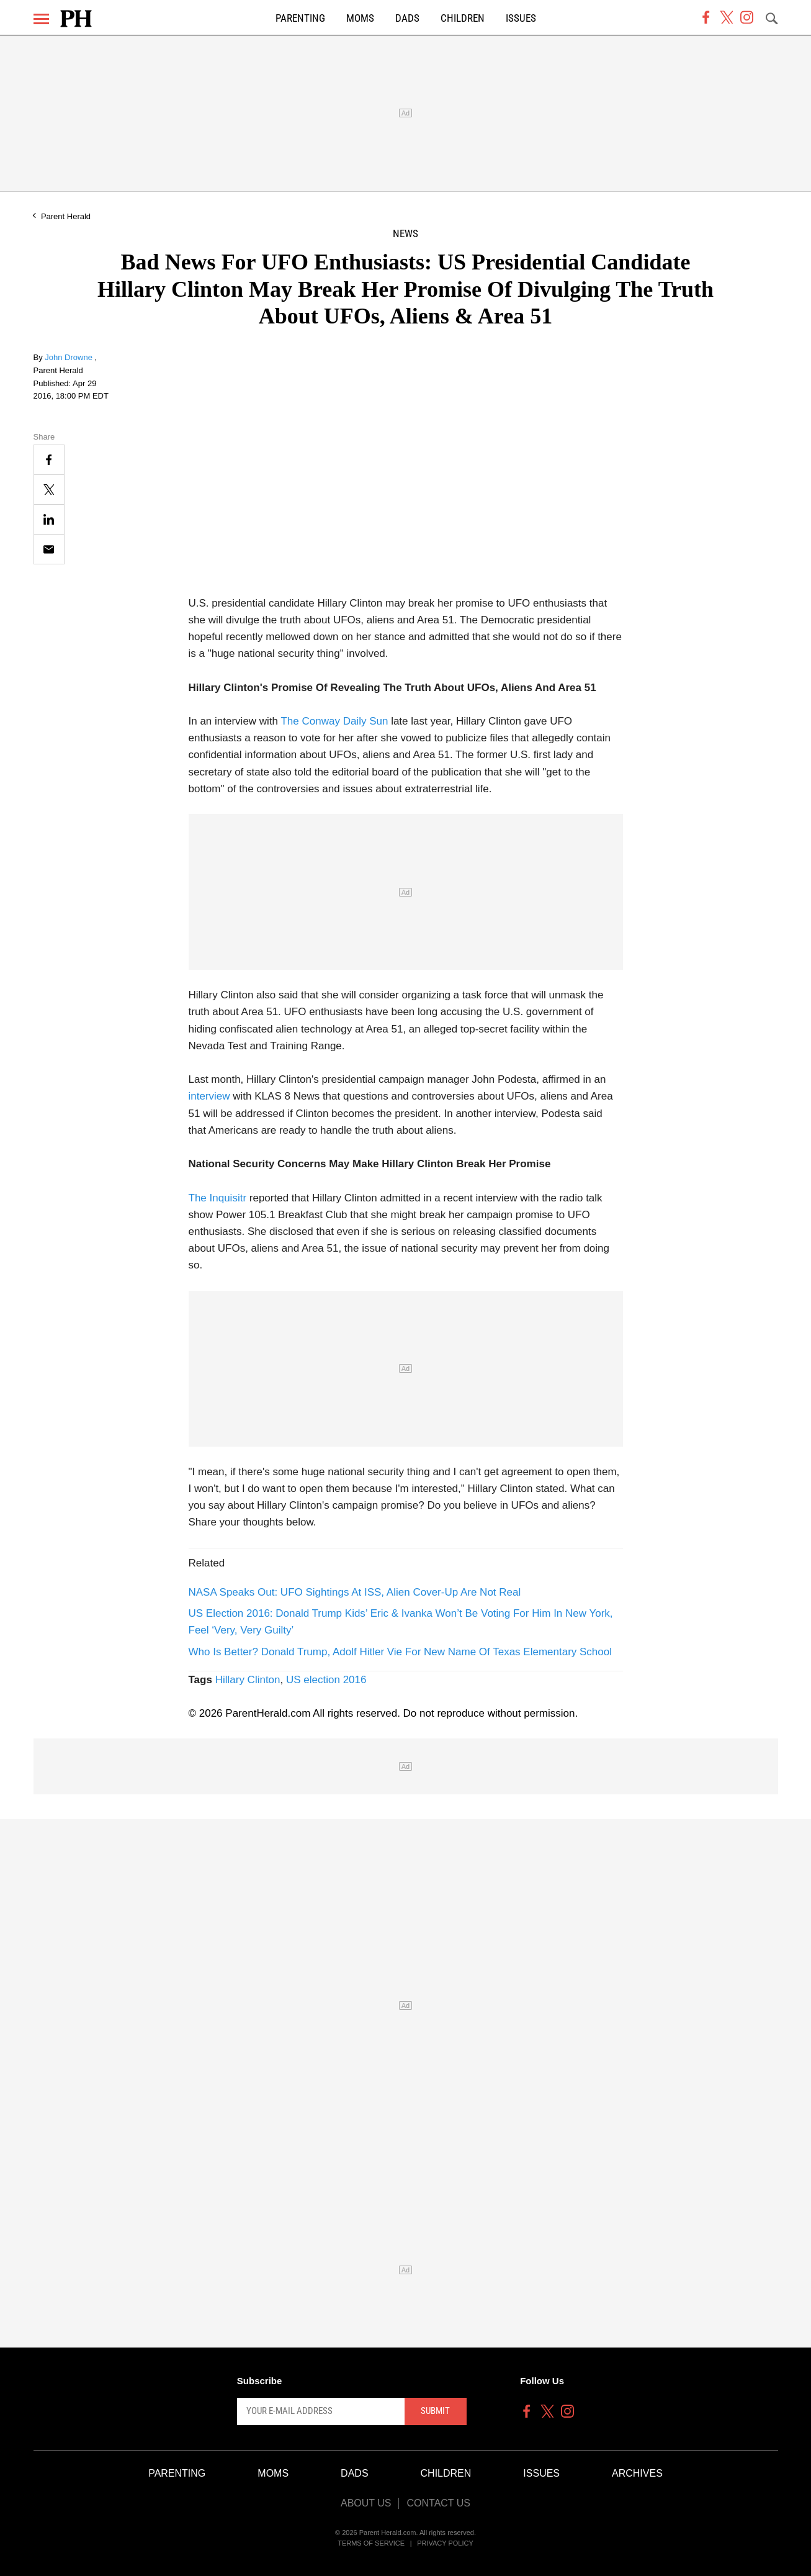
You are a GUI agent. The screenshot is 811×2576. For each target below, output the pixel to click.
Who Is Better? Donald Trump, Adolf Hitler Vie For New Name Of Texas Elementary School (400, 1652)
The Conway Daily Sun (334, 721)
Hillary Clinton (247, 1680)
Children (463, 18)
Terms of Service (371, 2543)
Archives (637, 2473)
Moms (360, 18)
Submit (435, 2410)
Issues (521, 18)
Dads (407, 18)
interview (209, 1096)
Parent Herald (66, 216)
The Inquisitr (218, 1198)
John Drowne (69, 357)
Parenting (300, 18)
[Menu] (41, 19)
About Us (366, 2503)
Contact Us (438, 2503)
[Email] (49, 549)
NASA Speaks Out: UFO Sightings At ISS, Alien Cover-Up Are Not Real (355, 1592)
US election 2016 (326, 1680)
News (405, 234)
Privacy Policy (445, 2543)
